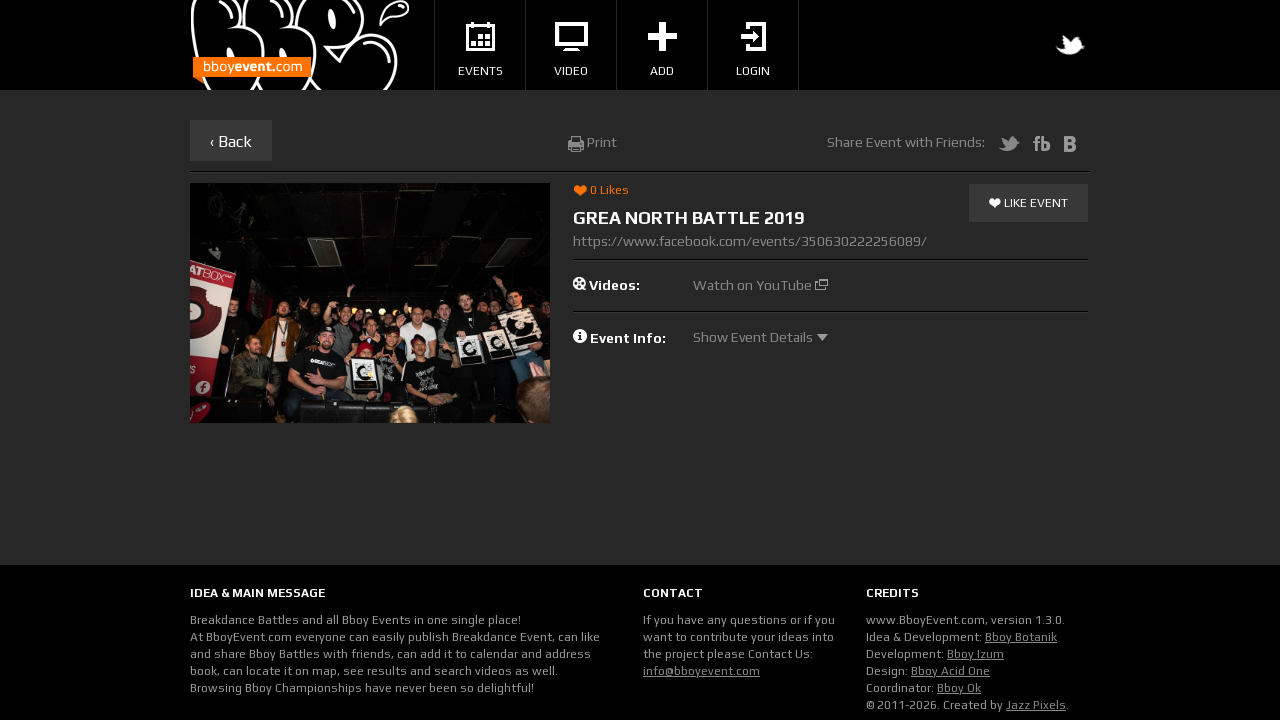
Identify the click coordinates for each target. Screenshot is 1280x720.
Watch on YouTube (760, 285)
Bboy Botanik (1021, 637)
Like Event (1028, 204)
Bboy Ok (959, 688)
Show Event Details (760, 337)
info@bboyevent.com (701, 671)
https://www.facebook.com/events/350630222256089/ (750, 241)
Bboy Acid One (950, 671)
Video (571, 50)
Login (753, 50)
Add (662, 50)
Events (480, 50)
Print (592, 142)
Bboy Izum (975, 654)
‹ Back (231, 141)
